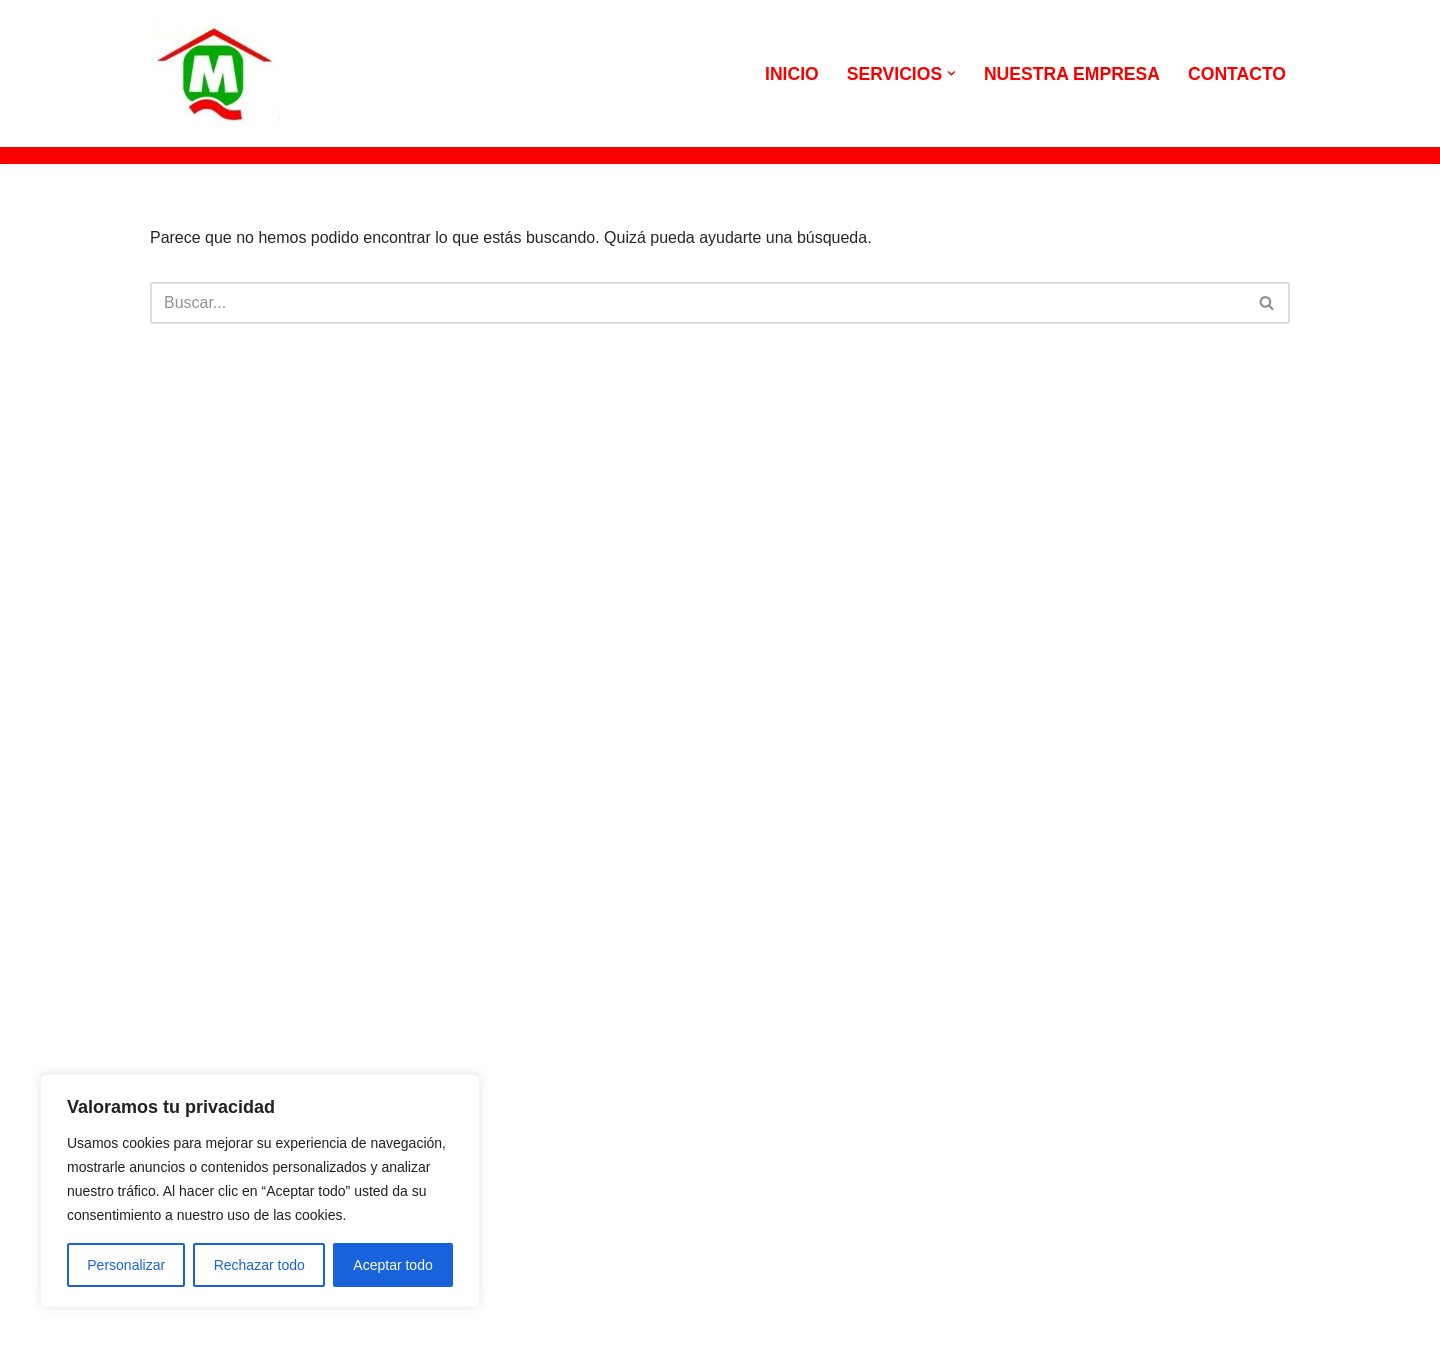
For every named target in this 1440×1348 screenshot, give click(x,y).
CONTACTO (1237, 74)
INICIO (792, 74)
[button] (951, 73)
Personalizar (126, 1265)
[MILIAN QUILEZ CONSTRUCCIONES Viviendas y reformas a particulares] (215, 73)
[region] (260, 1191)
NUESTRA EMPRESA (1072, 74)
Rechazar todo (259, 1265)
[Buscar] (697, 303)
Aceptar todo (392, 1265)
